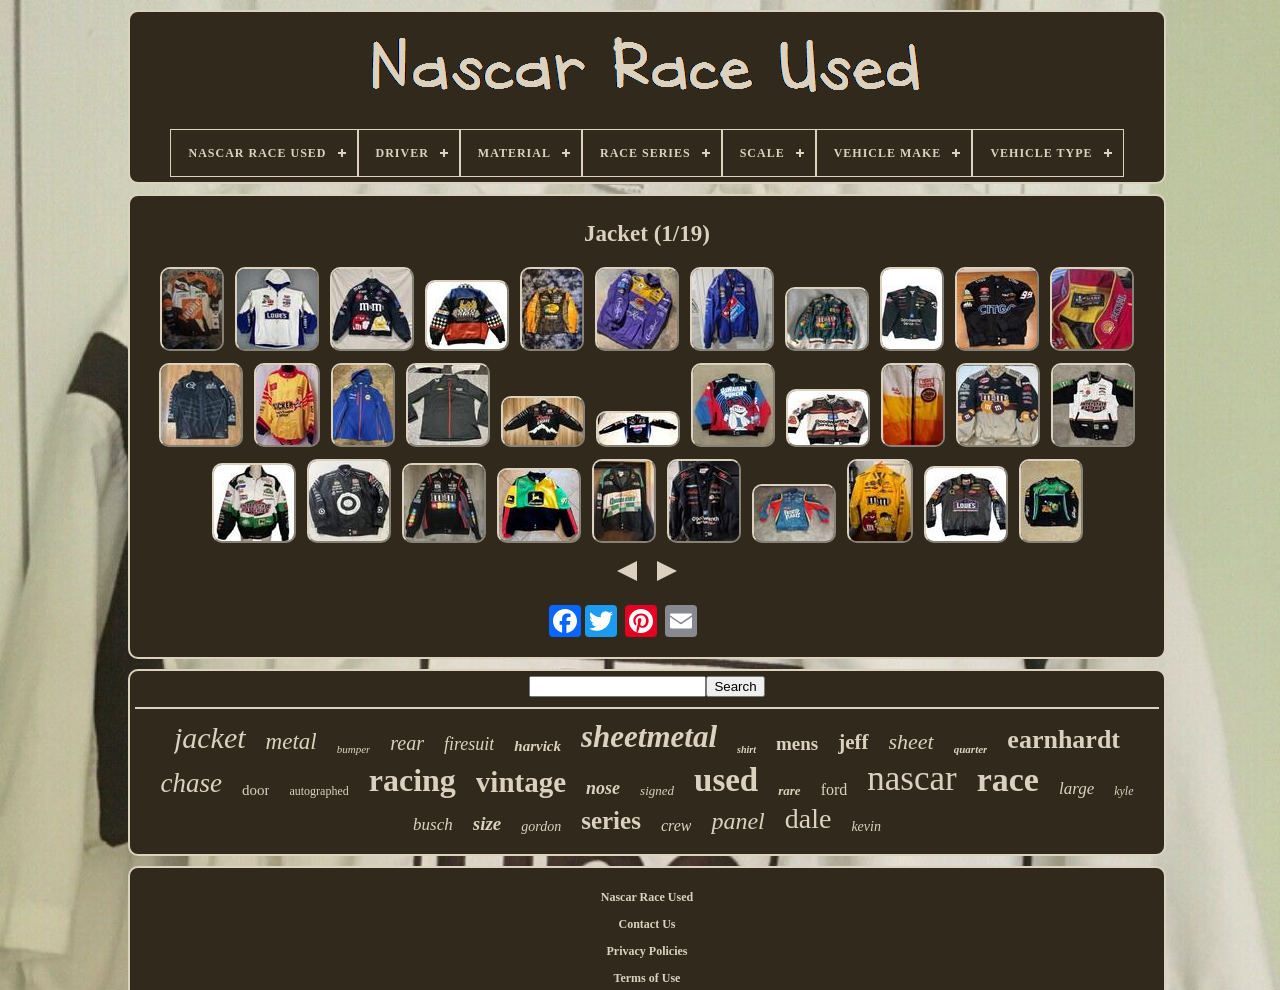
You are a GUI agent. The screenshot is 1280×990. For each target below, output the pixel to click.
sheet (911, 741)
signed (657, 790)
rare (789, 790)
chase (190, 783)
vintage (521, 782)
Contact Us (647, 924)
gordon (541, 826)
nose (603, 788)
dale (808, 818)
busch (433, 824)
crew (676, 825)
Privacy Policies (647, 951)
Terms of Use (647, 978)
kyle (1123, 791)
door (256, 790)
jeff (853, 742)
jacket (210, 737)
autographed (318, 791)
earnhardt (1063, 739)
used (726, 780)
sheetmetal (649, 736)
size (487, 823)
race (1008, 779)
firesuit (469, 744)
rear (407, 743)
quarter (971, 749)
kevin (866, 826)
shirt (746, 749)
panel (737, 821)
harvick (537, 746)
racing (412, 780)
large (1076, 788)
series (611, 820)
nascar (911, 778)
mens (797, 743)
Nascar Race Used (647, 897)
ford (834, 789)
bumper (354, 749)
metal (291, 741)
